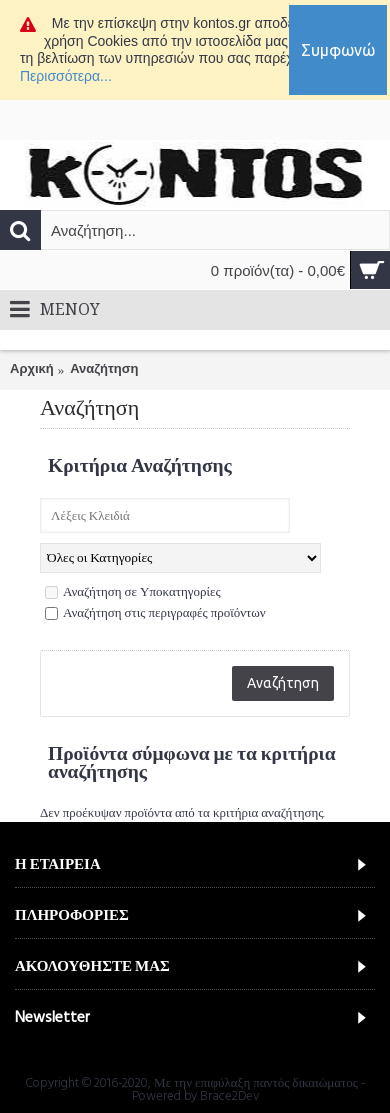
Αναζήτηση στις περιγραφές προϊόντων (155, 614)
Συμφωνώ (338, 50)
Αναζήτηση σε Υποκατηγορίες (133, 593)
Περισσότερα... (66, 76)
